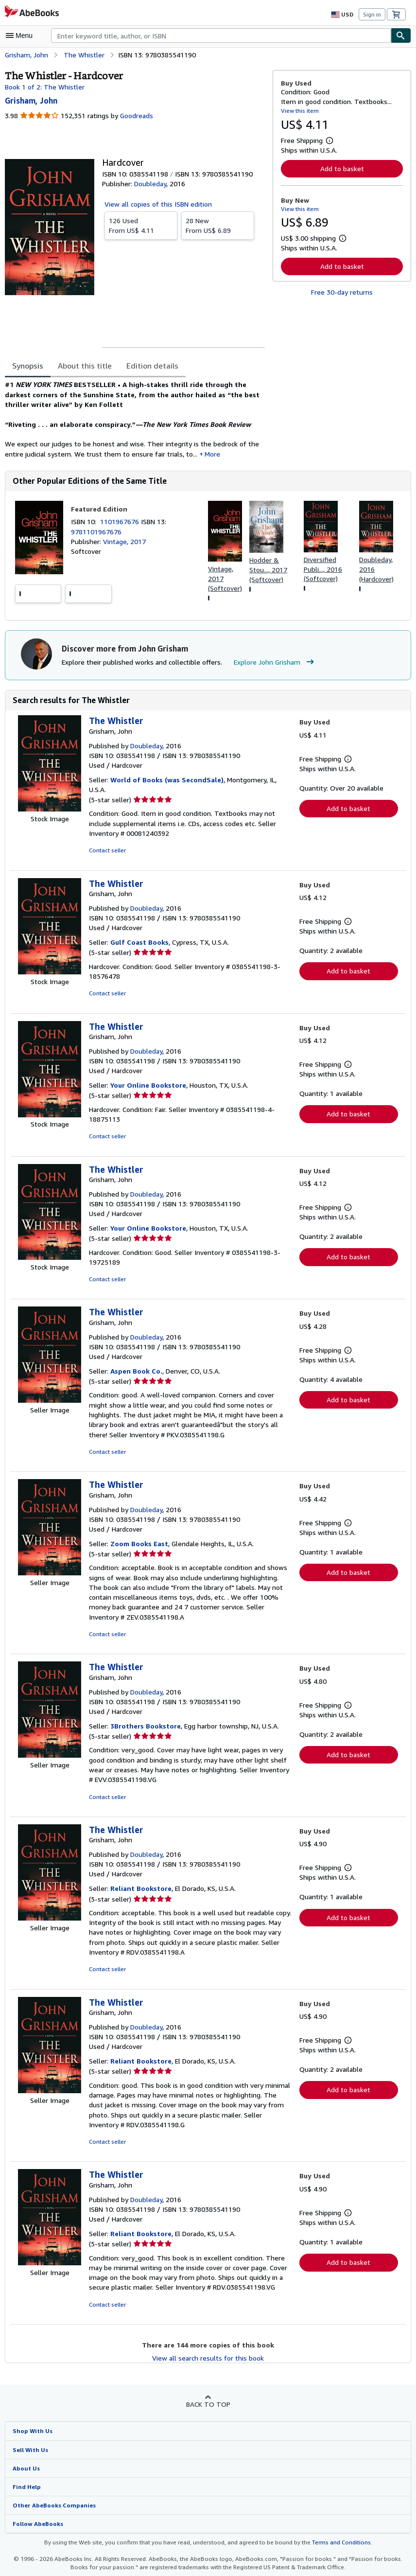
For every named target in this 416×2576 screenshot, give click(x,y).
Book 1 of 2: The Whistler (43, 86)
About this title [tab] (82, 366)
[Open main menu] (21, 35)
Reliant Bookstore (139, 1893)
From (141, 225)
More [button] (202, 456)
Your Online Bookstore (147, 1090)
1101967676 (122, 525)
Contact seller (106, 854)
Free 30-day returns (342, 292)
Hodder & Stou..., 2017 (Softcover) (268, 573)
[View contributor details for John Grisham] (32, 100)
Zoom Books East (139, 1548)
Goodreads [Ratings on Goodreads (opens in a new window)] (135, 116)
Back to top (207, 2408)
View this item (299, 110)
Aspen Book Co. (136, 1375)
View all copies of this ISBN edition (156, 204)
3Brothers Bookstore (144, 1730)
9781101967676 (95, 535)
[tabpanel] (135, 421)
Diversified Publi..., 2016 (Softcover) (323, 572)
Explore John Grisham (270, 666)
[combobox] (221, 35)
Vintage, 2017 (124, 544)
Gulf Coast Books (138, 947)
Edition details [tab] (145, 366)
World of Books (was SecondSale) (165, 784)
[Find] (401, 35)
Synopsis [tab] (28, 366)
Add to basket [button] (342, 168)
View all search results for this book (208, 2361)
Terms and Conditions (335, 2546)
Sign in (372, 14)
